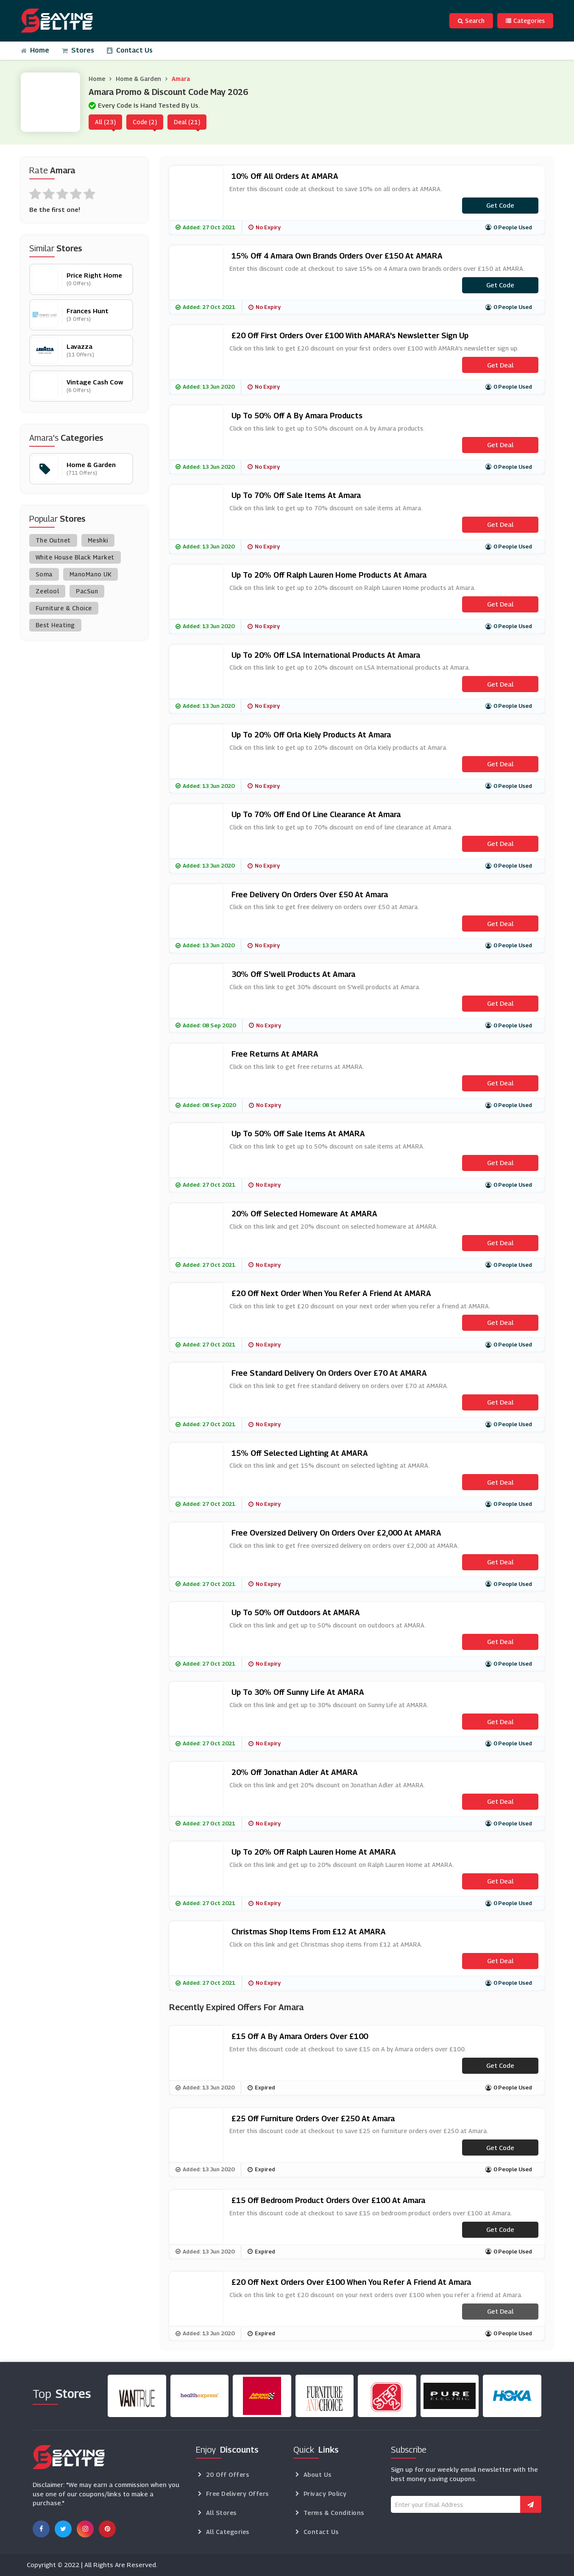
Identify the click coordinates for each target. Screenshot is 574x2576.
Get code (500, 205)
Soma (44, 574)
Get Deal (500, 365)
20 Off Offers (227, 2474)
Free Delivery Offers (237, 2493)
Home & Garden (138, 78)
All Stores (221, 2512)
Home (35, 50)
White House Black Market (75, 557)
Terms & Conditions (334, 2512)
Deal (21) (187, 121)
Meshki (98, 540)
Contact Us (130, 50)
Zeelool (47, 591)
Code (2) (145, 121)
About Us (318, 2474)
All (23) (105, 121)
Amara (181, 78)
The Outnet (53, 540)
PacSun (87, 591)
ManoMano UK (91, 574)
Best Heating (55, 625)
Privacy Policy (325, 2493)
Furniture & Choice (64, 608)
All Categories (227, 2531)
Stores (78, 50)
